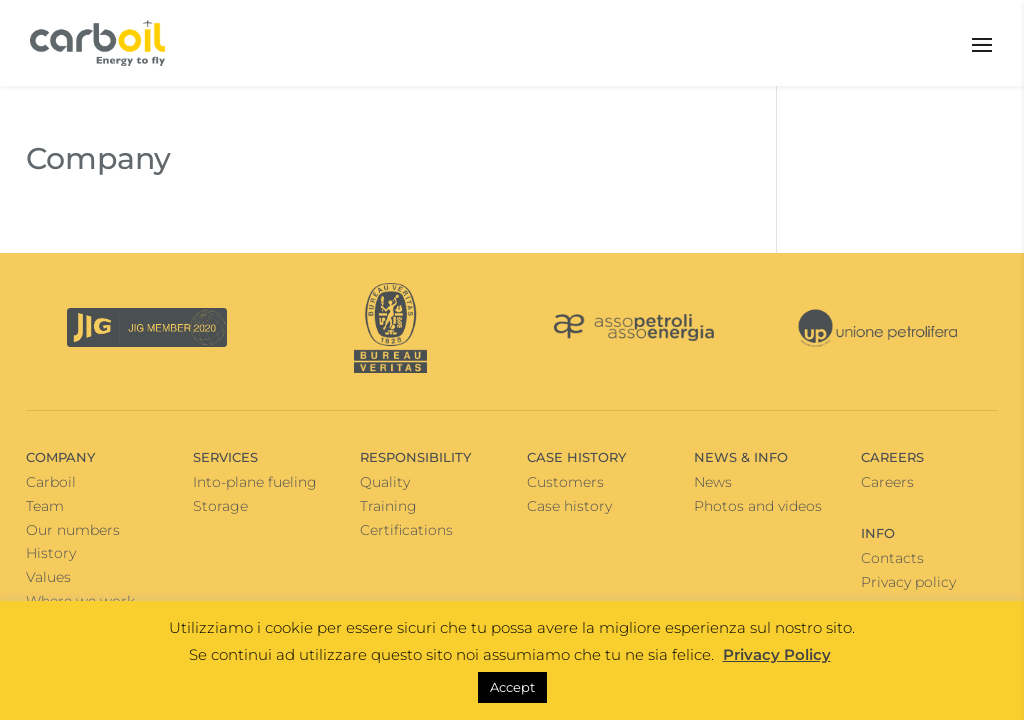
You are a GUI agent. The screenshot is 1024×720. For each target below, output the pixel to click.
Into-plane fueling (255, 482)
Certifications (406, 530)
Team (45, 506)
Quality (385, 482)
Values (48, 577)
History (51, 553)
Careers (887, 482)
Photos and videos (758, 506)
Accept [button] (512, 687)
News (713, 482)
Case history (569, 506)
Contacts (892, 558)
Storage (220, 506)
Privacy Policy (777, 654)
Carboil (51, 482)
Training (388, 506)
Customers (565, 482)
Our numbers (73, 530)
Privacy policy (908, 582)
